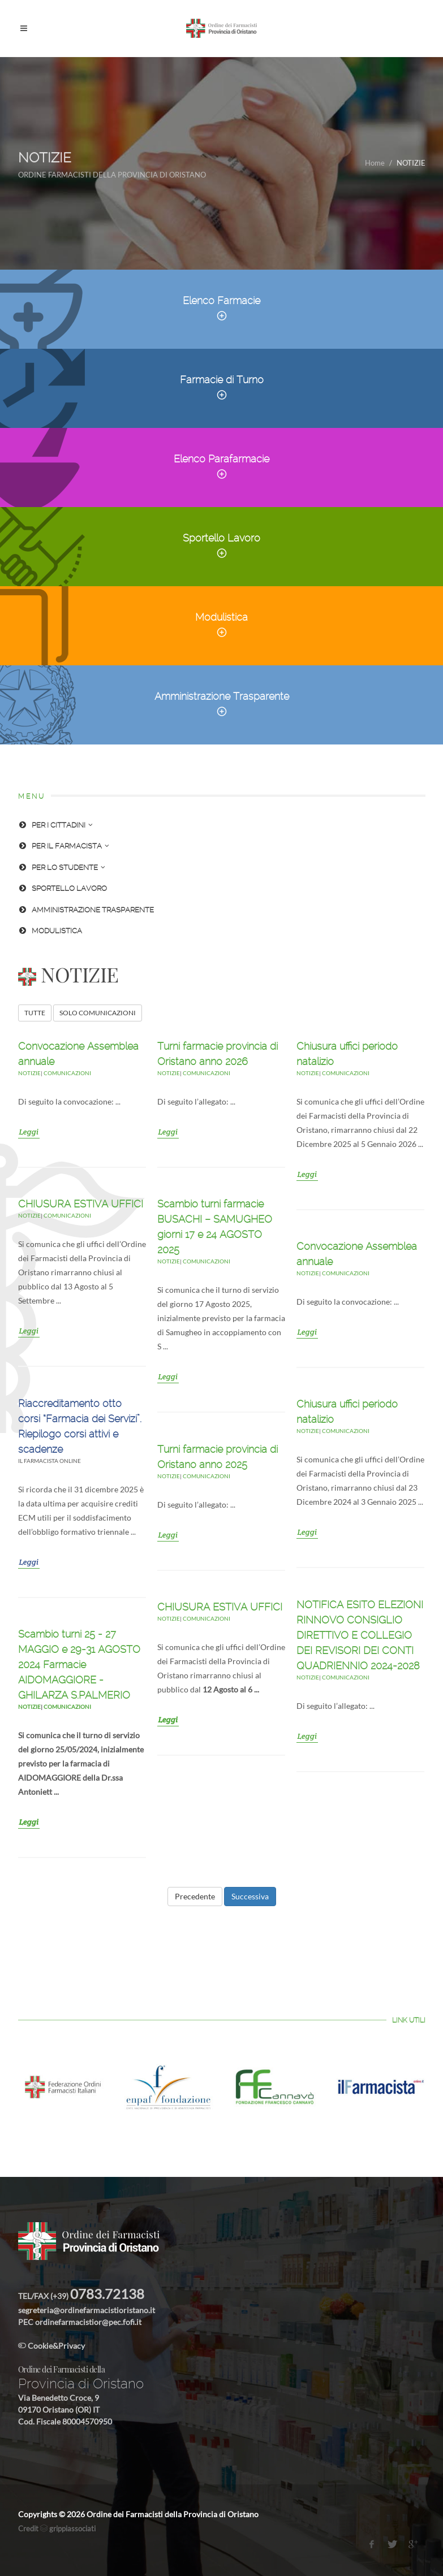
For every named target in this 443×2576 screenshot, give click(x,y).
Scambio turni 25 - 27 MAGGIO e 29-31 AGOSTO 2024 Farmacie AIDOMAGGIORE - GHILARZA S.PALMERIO (79, 1664)
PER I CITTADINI (55, 825)
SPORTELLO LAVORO (62, 888)
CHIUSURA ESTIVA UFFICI (80, 1204)
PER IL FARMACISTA (63, 846)
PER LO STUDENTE (61, 867)
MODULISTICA (50, 931)
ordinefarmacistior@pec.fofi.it (88, 2322)
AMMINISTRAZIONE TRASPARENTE (86, 910)
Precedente (195, 1896)
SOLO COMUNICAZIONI (97, 1012)
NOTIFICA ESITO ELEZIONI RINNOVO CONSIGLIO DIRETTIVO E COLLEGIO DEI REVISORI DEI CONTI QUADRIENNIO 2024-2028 (359, 1635)
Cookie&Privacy (51, 2345)
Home (375, 162)
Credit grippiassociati (57, 2528)
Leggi (29, 1132)
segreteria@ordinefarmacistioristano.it (86, 2310)
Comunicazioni (67, 1073)
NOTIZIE (29, 1073)
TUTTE (34, 1012)
